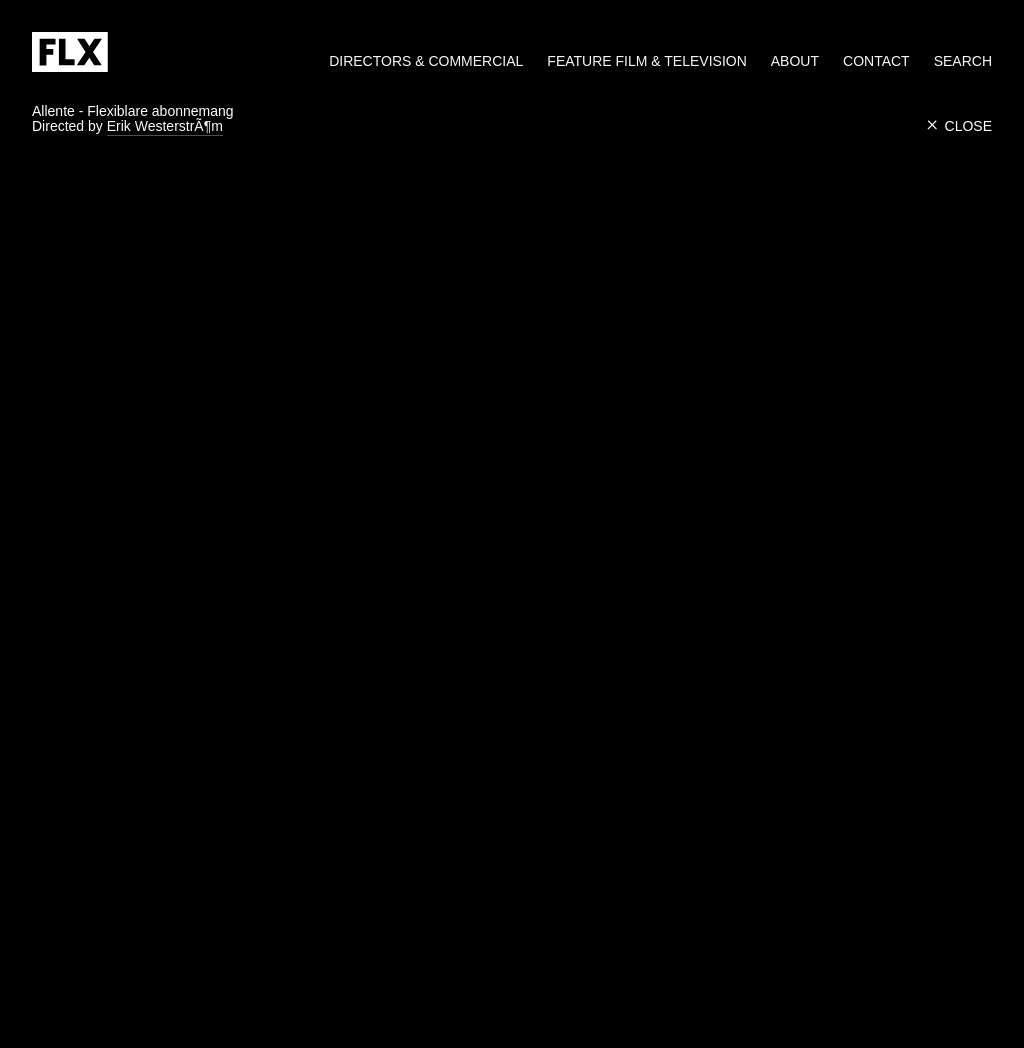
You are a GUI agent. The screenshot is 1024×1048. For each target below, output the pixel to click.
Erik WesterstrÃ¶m (165, 126)
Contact (876, 61)
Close (959, 126)
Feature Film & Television (646, 61)
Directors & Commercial (426, 61)
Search (963, 61)
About (795, 61)
